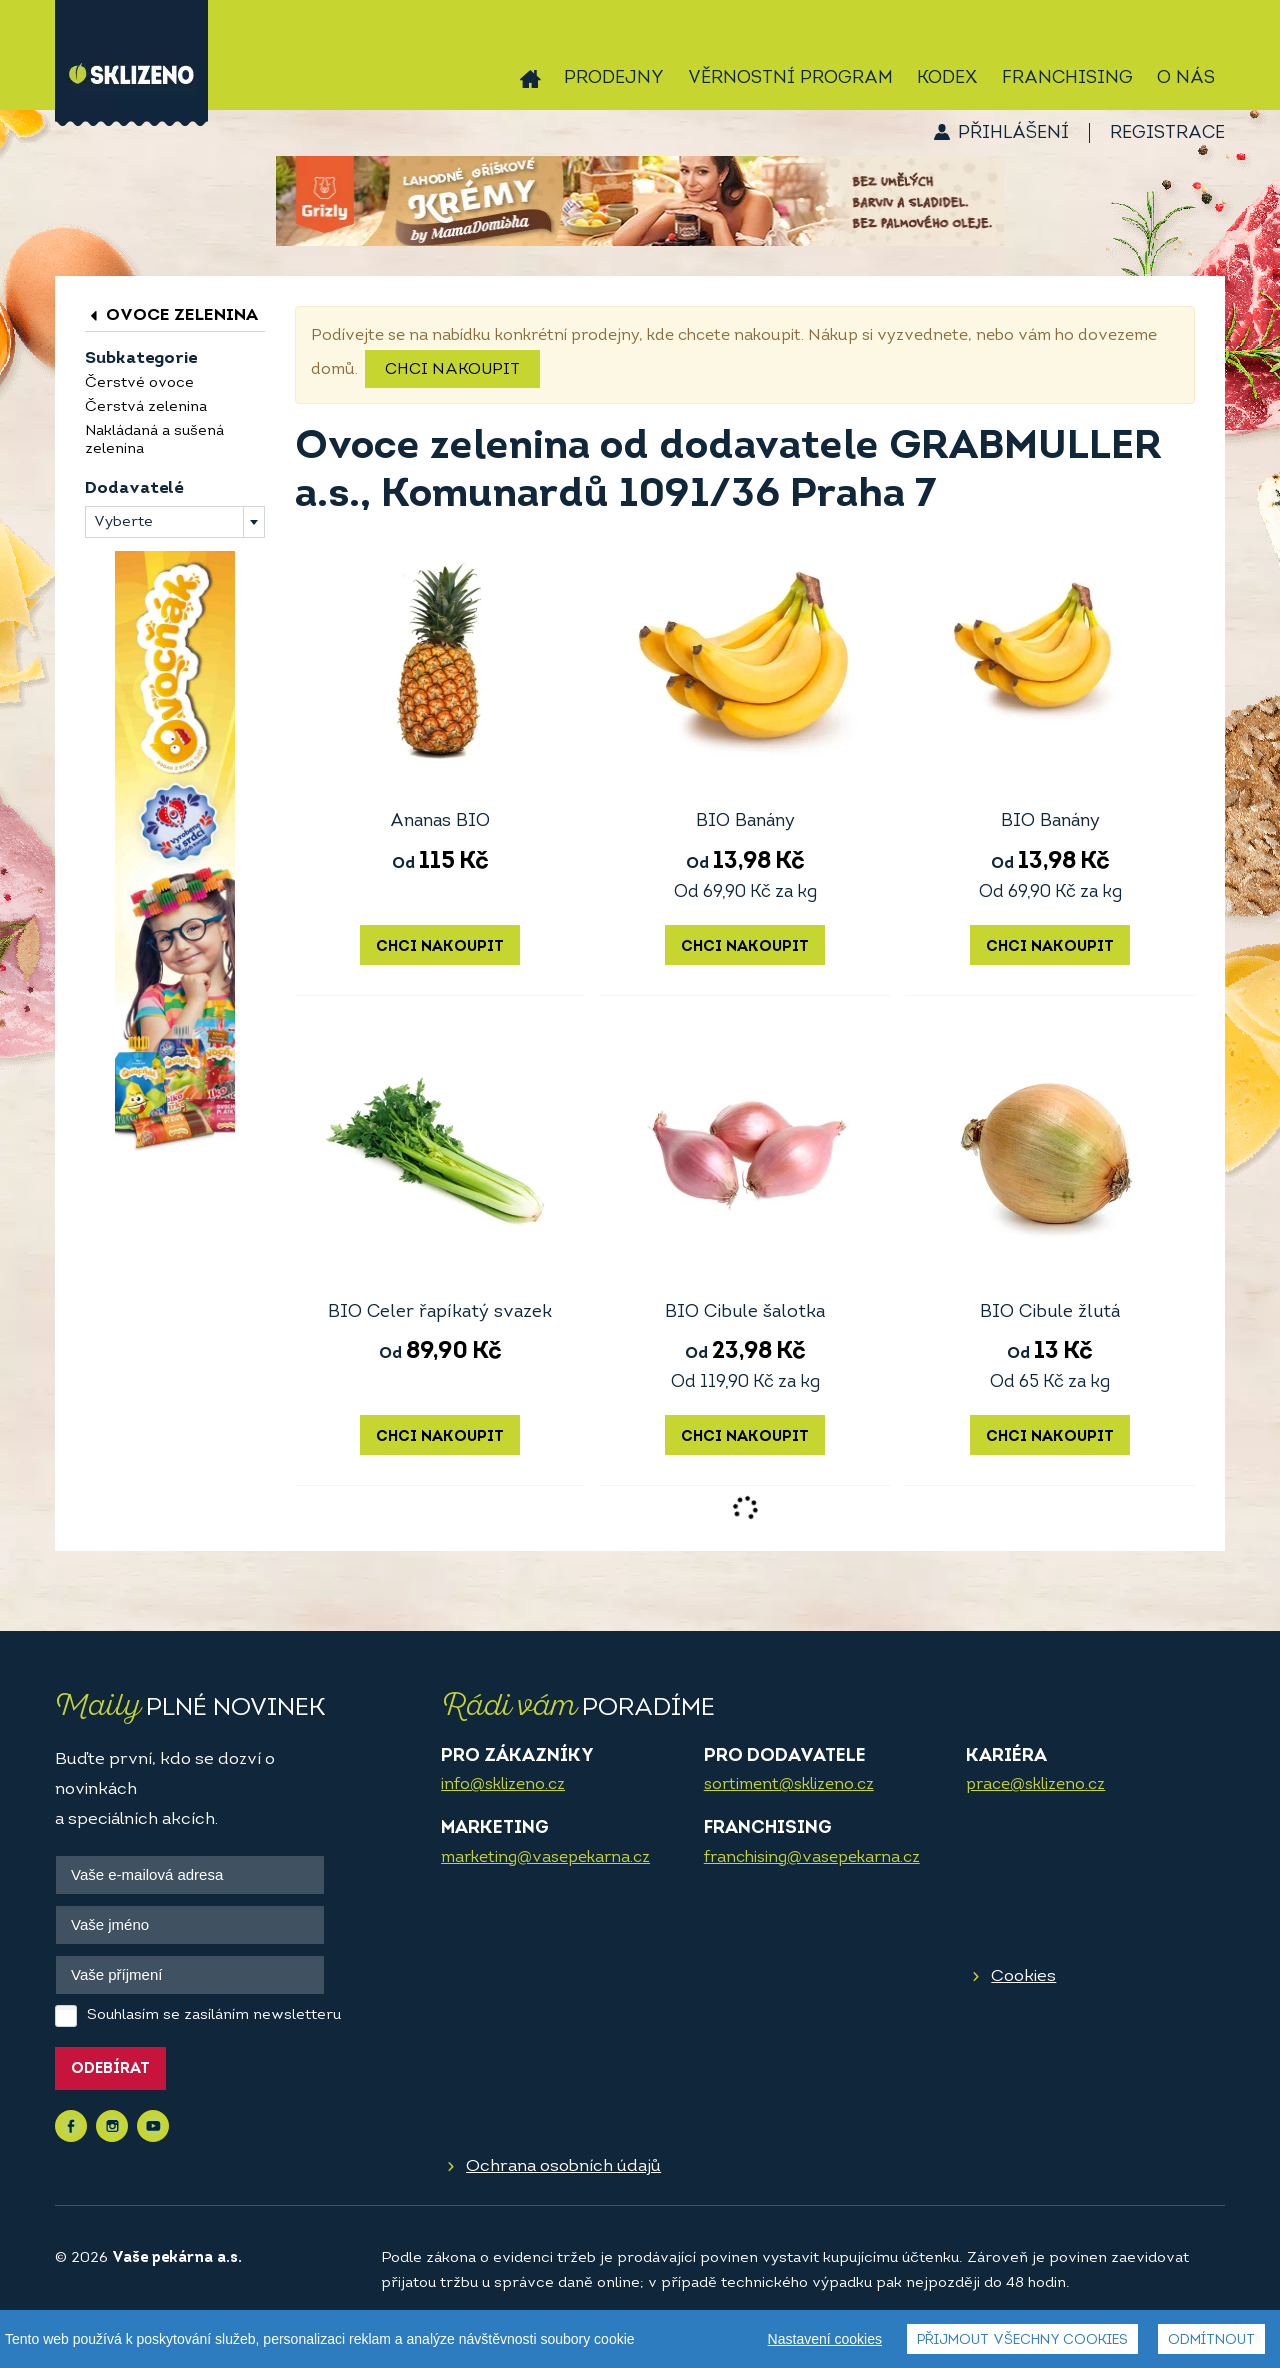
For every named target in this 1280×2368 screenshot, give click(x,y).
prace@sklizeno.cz (1035, 1785)
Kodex (947, 78)
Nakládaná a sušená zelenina (154, 440)
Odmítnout (1211, 2340)
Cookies (1023, 1976)
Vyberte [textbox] (123, 522)
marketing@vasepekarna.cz (545, 1858)
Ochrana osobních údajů (563, 2166)
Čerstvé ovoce (139, 383)
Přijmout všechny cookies (1022, 2340)
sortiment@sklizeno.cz (789, 1785)
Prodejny (614, 78)
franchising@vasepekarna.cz (812, 1858)
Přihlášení (1013, 133)
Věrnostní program (790, 78)
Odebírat (110, 2069)
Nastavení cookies (825, 2339)
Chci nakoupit (452, 370)
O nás (1186, 78)
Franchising (1067, 78)
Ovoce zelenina (171, 315)
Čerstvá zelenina (146, 407)
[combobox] (175, 522)
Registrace (1167, 133)
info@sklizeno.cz (503, 1785)
